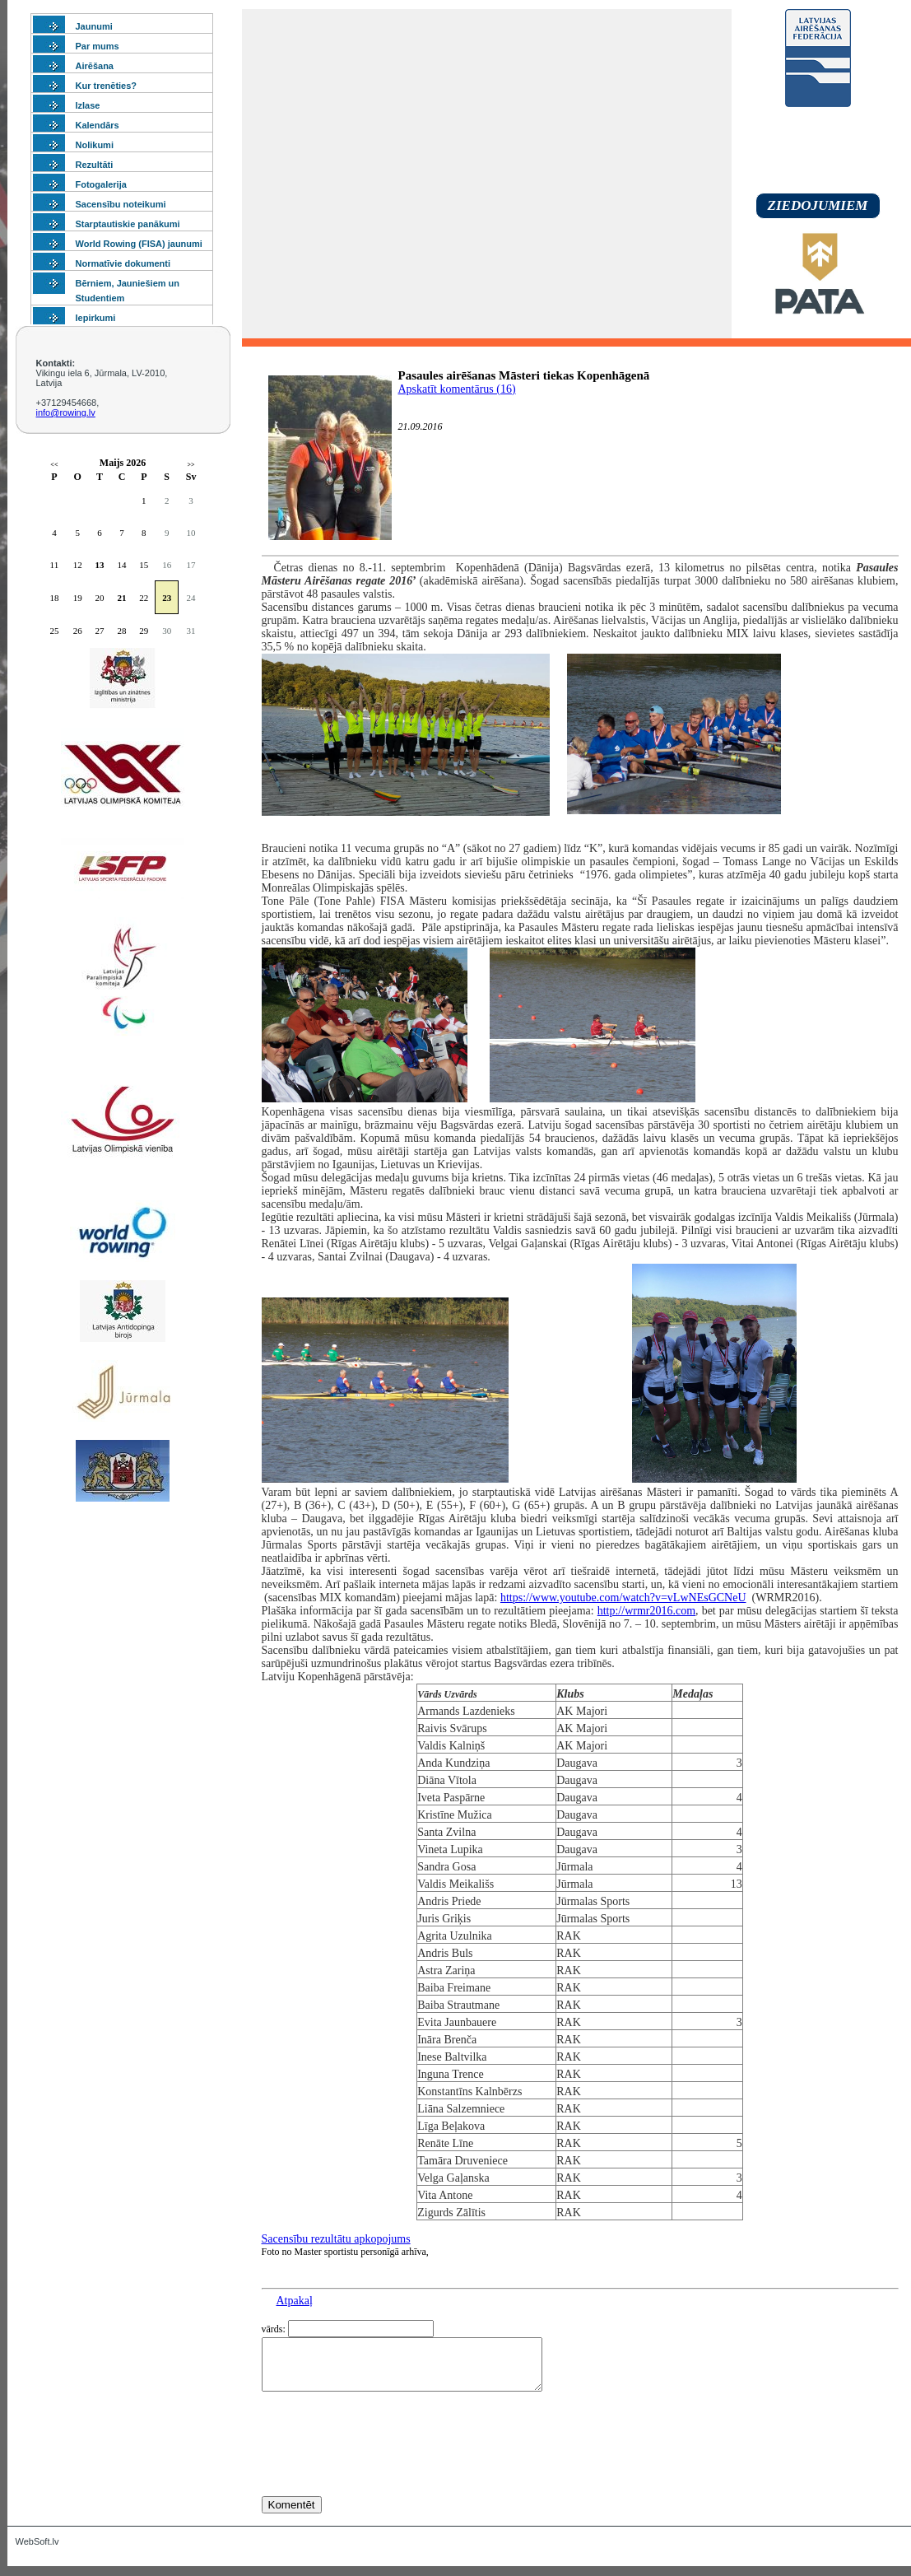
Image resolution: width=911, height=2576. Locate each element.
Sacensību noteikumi (121, 204)
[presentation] (387, 2474)
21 (121, 598)
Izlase (88, 105)
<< (54, 464)
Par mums (97, 46)
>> (191, 464)
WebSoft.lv (37, 2551)
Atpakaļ (295, 2300)
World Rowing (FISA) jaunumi (139, 244)
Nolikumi (95, 145)
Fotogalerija (101, 184)
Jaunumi (94, 26)
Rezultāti (95, 165)
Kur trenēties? (106, 86)
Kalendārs (97, 125)
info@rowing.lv (65, 412)
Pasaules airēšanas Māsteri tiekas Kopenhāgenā (524, 375)
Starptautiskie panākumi (128, 224)
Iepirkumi (96, 318)
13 (100, 565)
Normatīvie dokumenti (123, 263)
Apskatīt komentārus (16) (457, 389)
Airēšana (95, 66)
